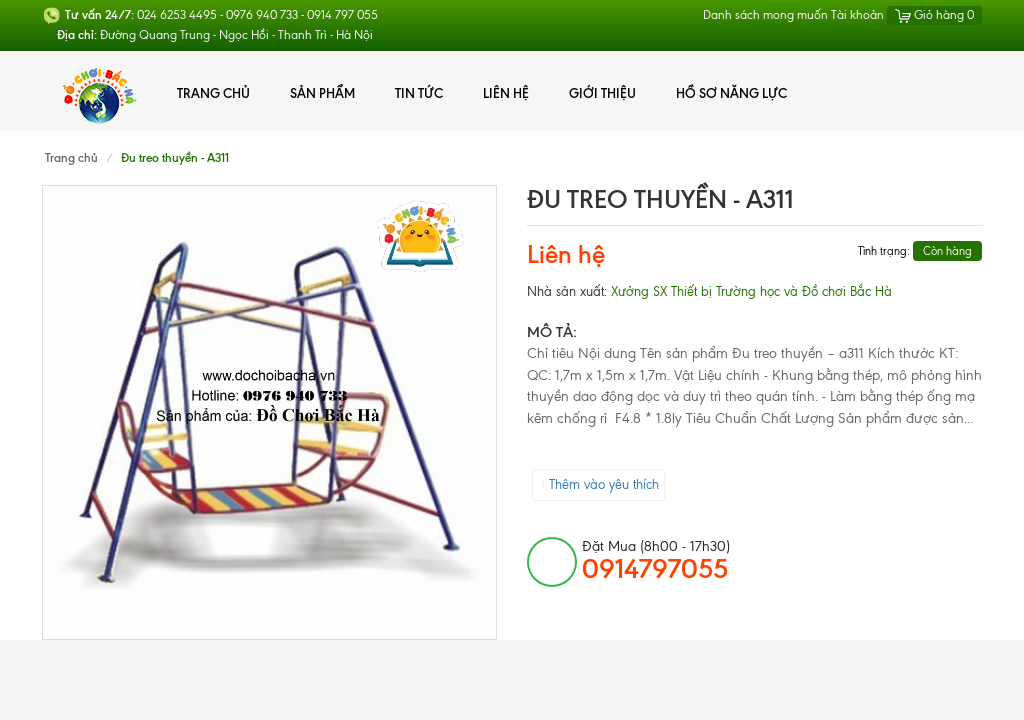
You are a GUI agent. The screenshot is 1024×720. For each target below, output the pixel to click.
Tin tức (419, 93)
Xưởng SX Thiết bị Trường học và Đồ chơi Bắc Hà (751, 291)
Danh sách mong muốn (765, 15)
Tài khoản (857, 15)
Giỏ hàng (934, 15)
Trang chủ (213, 93)
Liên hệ (506, 93)
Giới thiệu (602, 93)
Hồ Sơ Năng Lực (731, 93)
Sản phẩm (322, 93)
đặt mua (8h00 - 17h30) (656, 561)
